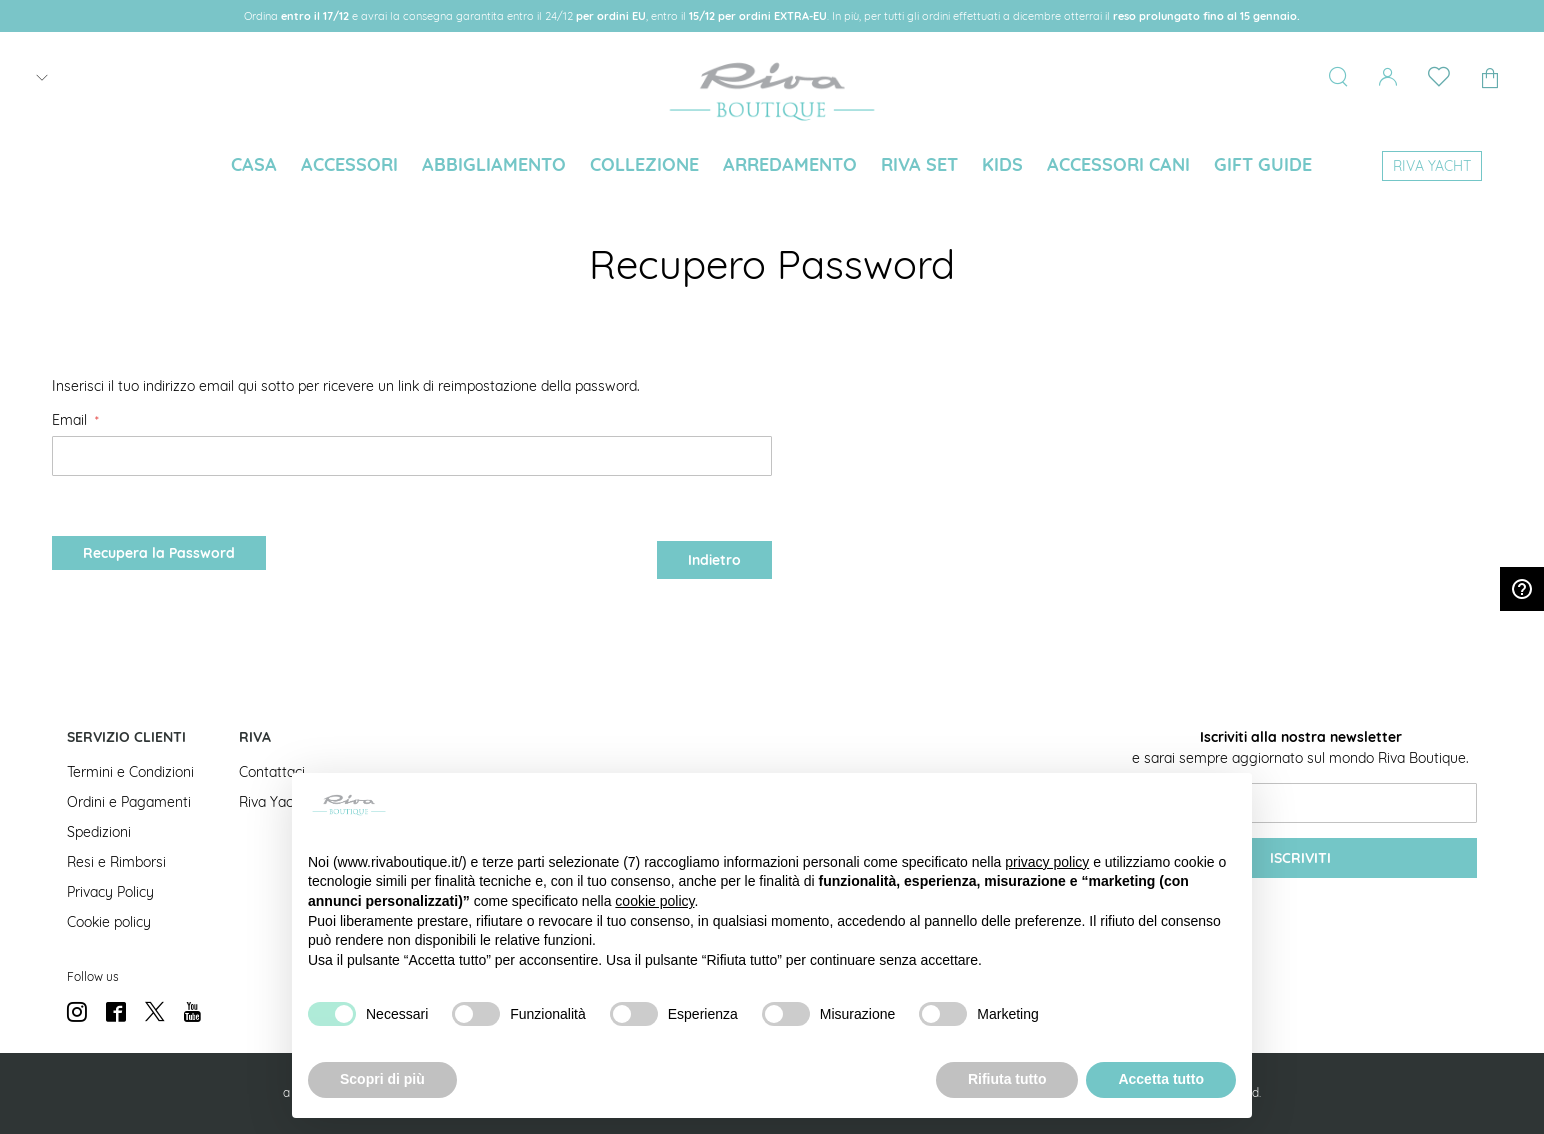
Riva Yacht (272, 802)
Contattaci (272, 772)
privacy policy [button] (1047, 862)
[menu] (771, 166)
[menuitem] (254, 165)
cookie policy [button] (654, 901)
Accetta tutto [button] (1161, 1079)
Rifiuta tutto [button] (1007, 1079)
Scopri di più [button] (382, 1079)
